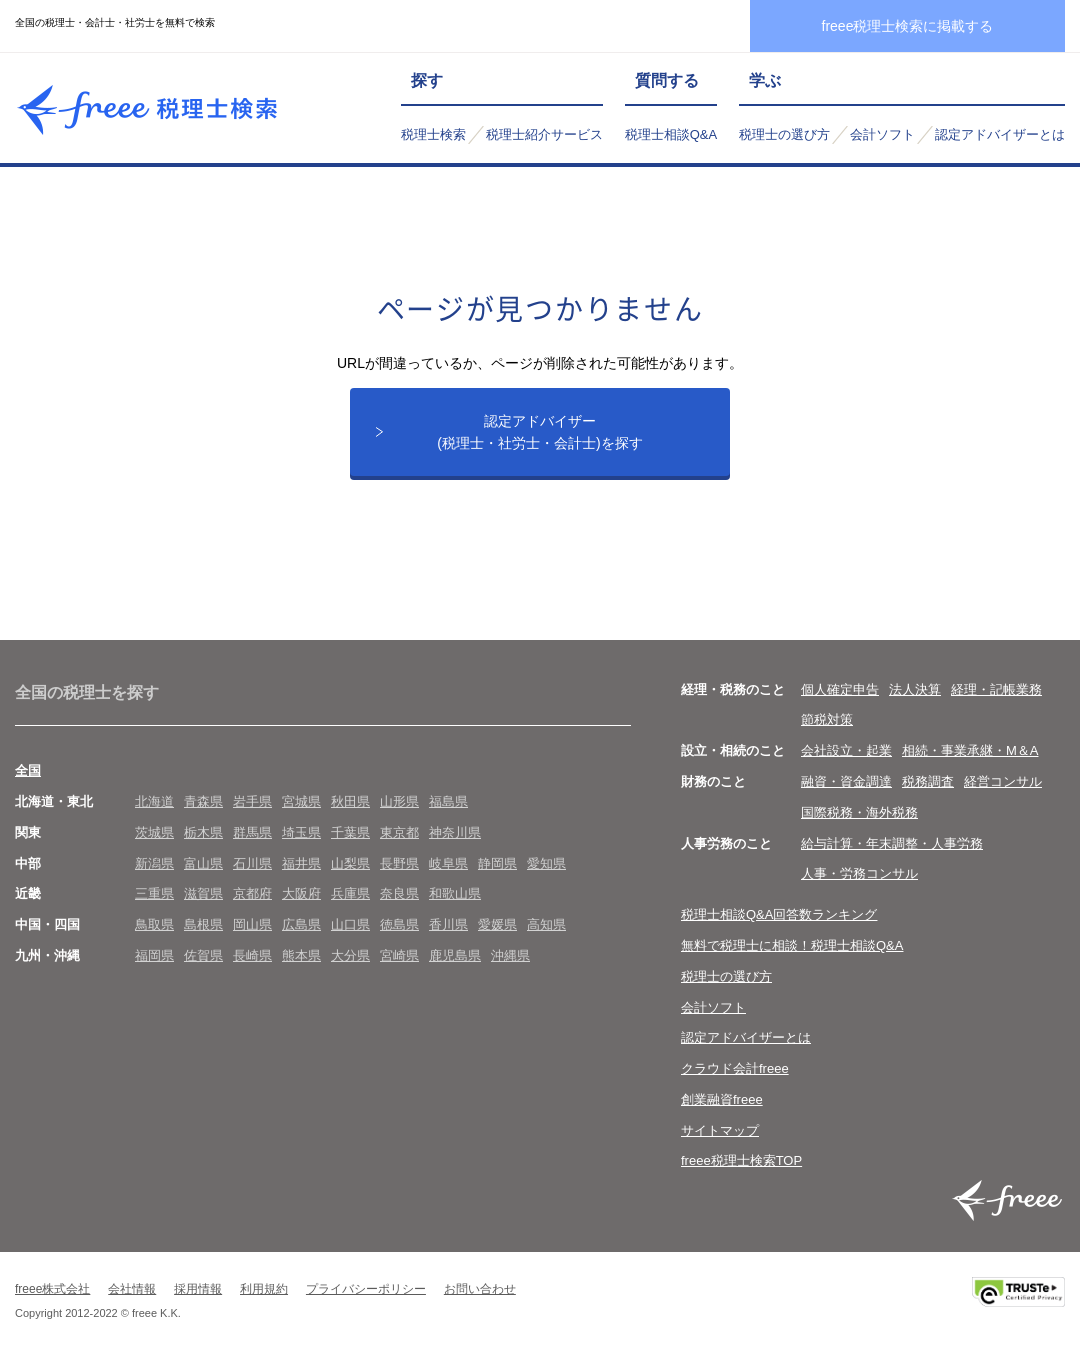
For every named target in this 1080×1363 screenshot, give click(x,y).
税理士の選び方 (784, 134)
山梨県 (350, 864)
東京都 (399, 833)
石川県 (252, 864)
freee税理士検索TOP (741, 1162)
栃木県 (203, 833)
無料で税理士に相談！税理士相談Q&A (792, 946)
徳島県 (399, 925)
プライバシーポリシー (366, 1291)
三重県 (154, 895)
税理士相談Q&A (671, 134)
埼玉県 (301, 833)
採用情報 (198, 1291)
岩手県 (252, 802)
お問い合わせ (480, 1291)
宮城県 (301, 802)
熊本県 (301, 956)
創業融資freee (722, 1100)
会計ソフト (882, 134)
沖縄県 (510, 956)
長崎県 (252, 956)
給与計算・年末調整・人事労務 (892, 844)
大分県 (350, 956)
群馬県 (252, 833)
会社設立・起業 (846, 751)
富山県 (203, 864)
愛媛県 (497, 925)
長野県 (399, 864)
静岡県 (497, 864)
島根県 (203, 925)
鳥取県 (154, 925)
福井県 (301, 864)
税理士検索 (433, 134)
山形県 (399, 802)
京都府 (252, 895)
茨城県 (154, 833)
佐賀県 (203, 956)
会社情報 (132, 1291)
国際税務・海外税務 (859, 813)
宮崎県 (399, 956)
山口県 (350, 925)
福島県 (448, 802)
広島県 (301, 925)
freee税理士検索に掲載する (908, 26)
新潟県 (154, 864)
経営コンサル (1003, 782)
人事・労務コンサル (859, 875)
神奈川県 (455, 833)
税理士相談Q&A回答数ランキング (779, 915)
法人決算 (915, 690)
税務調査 (928, 782)
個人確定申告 (840, 690)
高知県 (546, 925)
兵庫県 (350, 895)
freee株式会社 (52, 1291)
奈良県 (399, 895)
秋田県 (350, 802)
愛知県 (546, 864)
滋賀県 (203, 895)
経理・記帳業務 (996, 690)
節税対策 (827, 721)
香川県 (448, 925)
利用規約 (264, 1291)
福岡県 (154, 956)
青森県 (203, 802)
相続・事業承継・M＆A (970, 751)
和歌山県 (455, 895)
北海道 (154, 802)
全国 (28, 771)
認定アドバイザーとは (1000, 134)
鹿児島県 (455, 956)
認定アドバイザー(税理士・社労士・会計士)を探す (539, 432)
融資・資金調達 (846, 782)
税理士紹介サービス (544, 134)
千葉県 (350, 833)
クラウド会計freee (735, 1069)
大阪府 (301, 895)
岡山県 (252, 925)
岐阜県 (448, 864)
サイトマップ (720, 1131)
